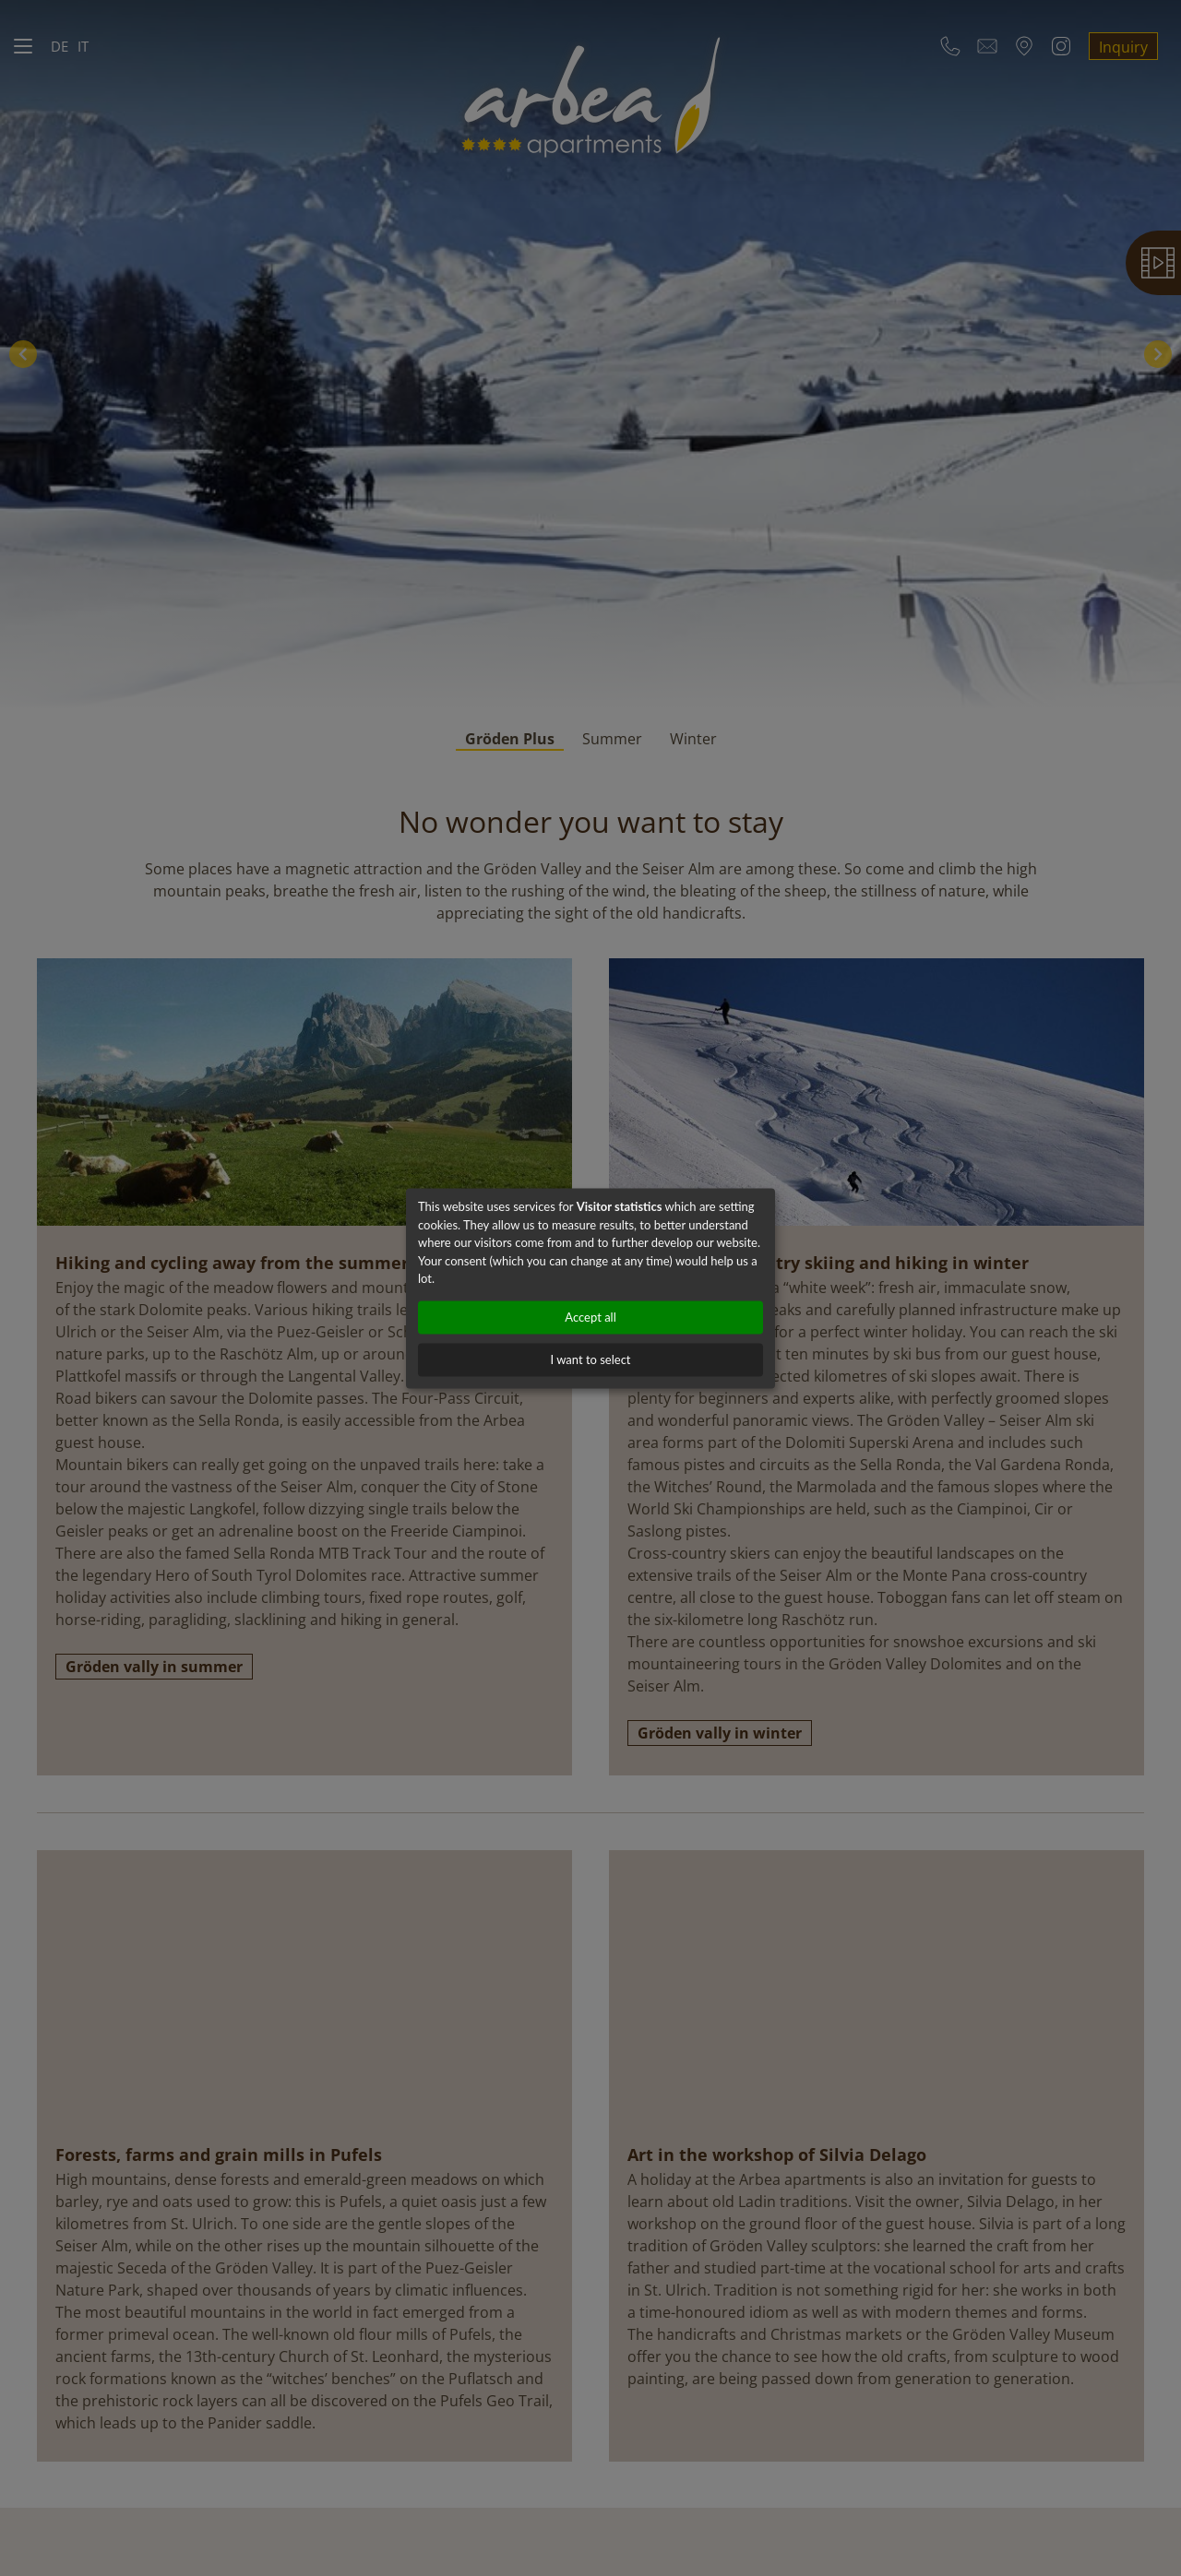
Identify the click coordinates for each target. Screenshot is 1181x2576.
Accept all (590, 1317)
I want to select (590, 1359)
